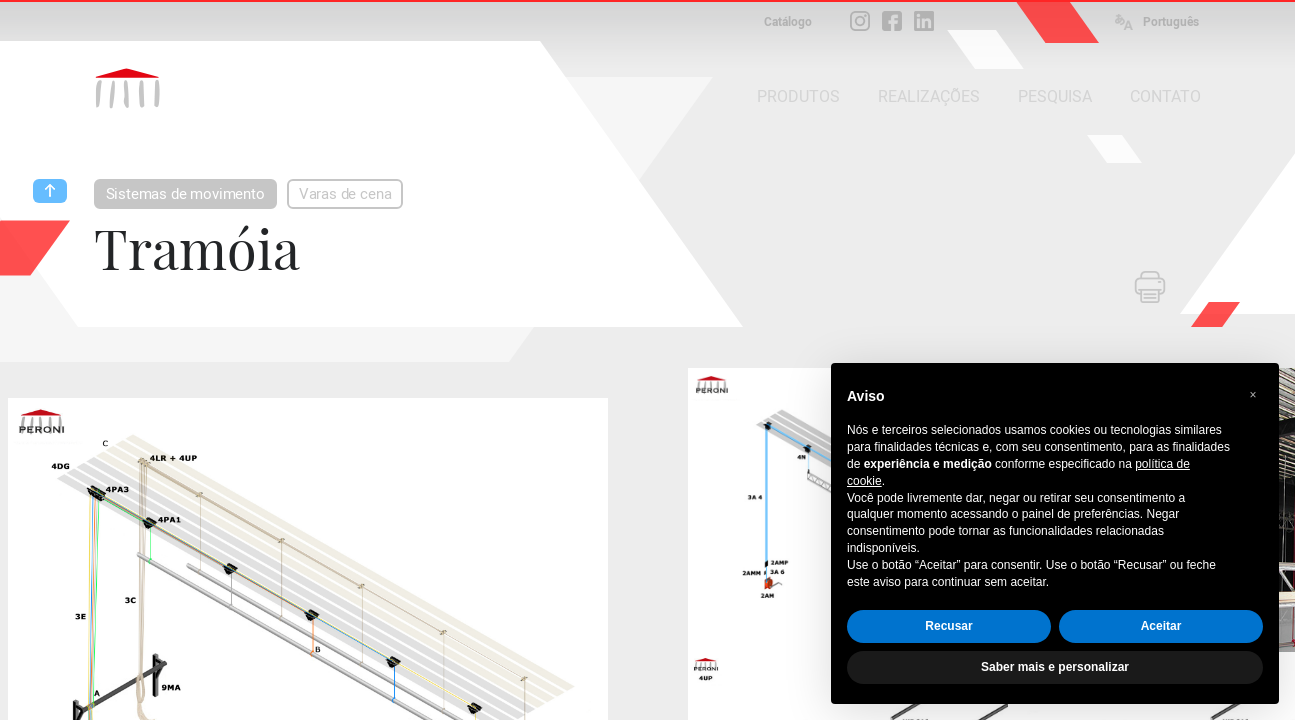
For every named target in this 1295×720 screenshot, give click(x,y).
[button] (1253, 395)
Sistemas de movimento (185, 194)
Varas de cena (345, 194)
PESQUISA (1055, 96)
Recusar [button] (948, 626)
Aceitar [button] (1161, 626)
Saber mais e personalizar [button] (1055, 667)
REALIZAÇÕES (929, 96)
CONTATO (1165, 96)
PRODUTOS (798, 96)
